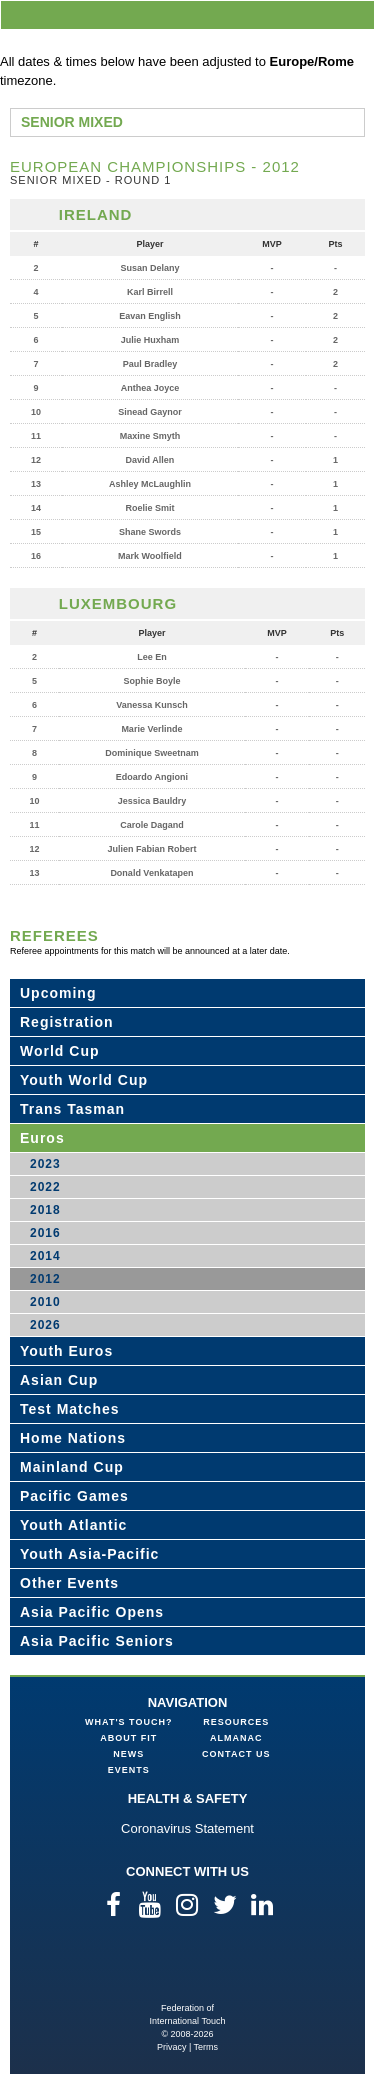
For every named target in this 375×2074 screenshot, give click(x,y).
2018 (45, 1210)
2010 (45, 1302)
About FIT (128, 1738)
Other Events (69, 1583)
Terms (206, 2047)
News (128, 1754)
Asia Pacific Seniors (97, 1641)
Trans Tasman (72, 1109)
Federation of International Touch (187, 1969)
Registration (67, 1022)
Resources (236, 1722)
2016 (45, 1233)
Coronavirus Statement (187, 1828)
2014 (45, 1256)
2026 (45, 1325)
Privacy (172, 2047)
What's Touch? (128, 1722)
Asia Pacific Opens (92, 1612)
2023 (45, 1164)
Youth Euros (66, 1351)
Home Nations (73, 1438)
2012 (45, 1279)
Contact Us (236, 1754)
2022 (45, 1187)
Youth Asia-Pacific (89, 1554)
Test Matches (70, 1409)
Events (129, 1770)
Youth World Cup (84, 1080)
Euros (42, 1138)
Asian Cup (59, 1380)
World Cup (60, 1051)
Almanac (236, 1738)
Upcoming (58, 993)
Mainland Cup (72, 1467)
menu (356, 14)
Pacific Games (74, 1496)
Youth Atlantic (73, 1525)
